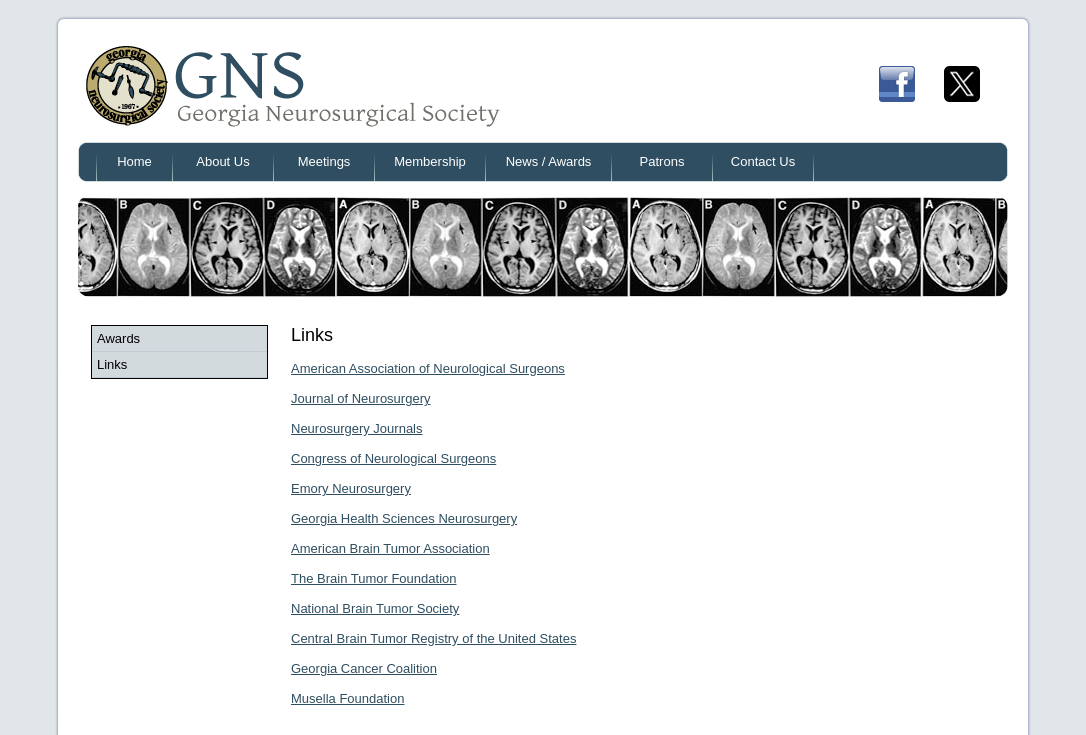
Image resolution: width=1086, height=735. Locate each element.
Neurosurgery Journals (357, 428)
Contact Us (763, 161)
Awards (118, 338)
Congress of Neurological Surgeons (393, 458)
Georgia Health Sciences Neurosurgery (404, 518)
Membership (430, 161)
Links (112, 364)
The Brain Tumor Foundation (373, 578)
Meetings (324, 161)
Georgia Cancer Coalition (364, 668)
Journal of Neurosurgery (360, 398)
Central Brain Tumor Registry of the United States (433, 638)
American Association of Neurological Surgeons (428, 368)
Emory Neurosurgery (351, 488)
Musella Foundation (347, 698)
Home (134, 161)
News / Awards (549, 161)
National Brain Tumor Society (375, 608)
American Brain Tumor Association (390, 548)
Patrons (662, 161)
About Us (222, 161)
